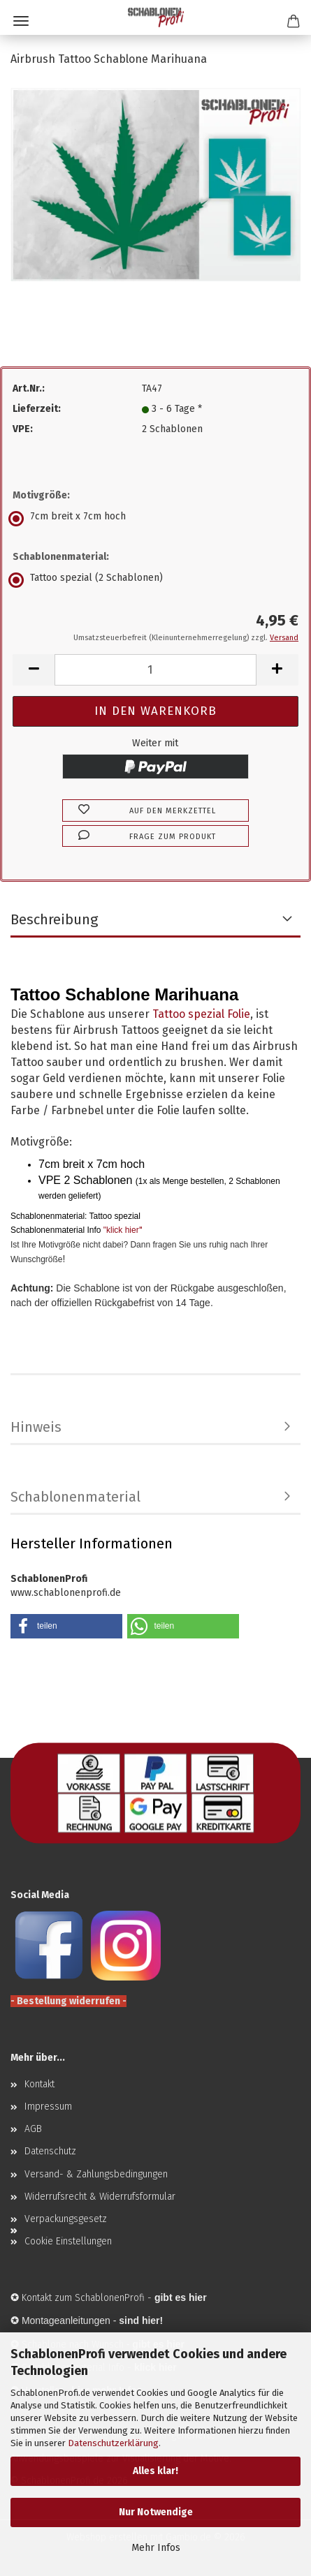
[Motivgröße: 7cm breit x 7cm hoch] (155, 519)
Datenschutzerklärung (113, 2443)
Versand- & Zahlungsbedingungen (96, 2174)
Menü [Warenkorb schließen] (21, 21)
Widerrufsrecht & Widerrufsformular (99, 2197)
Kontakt (39, 2084)
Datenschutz (50, 2151)
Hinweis (36, 1427)
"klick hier (121, 1230)
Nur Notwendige (156, 2512)
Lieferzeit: (37, 409)
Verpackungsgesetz (65, 2219)
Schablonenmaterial (75, 1496)
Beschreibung (54, 919)
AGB (33, 2129)
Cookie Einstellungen (68, 2241)
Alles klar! (155, 2471)
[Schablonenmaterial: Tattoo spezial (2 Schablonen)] (155, 580)
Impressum (48, 2106)
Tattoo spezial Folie (201, 1014)
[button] (34, 670)
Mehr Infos (155, 2548)
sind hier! (141, 2320)
